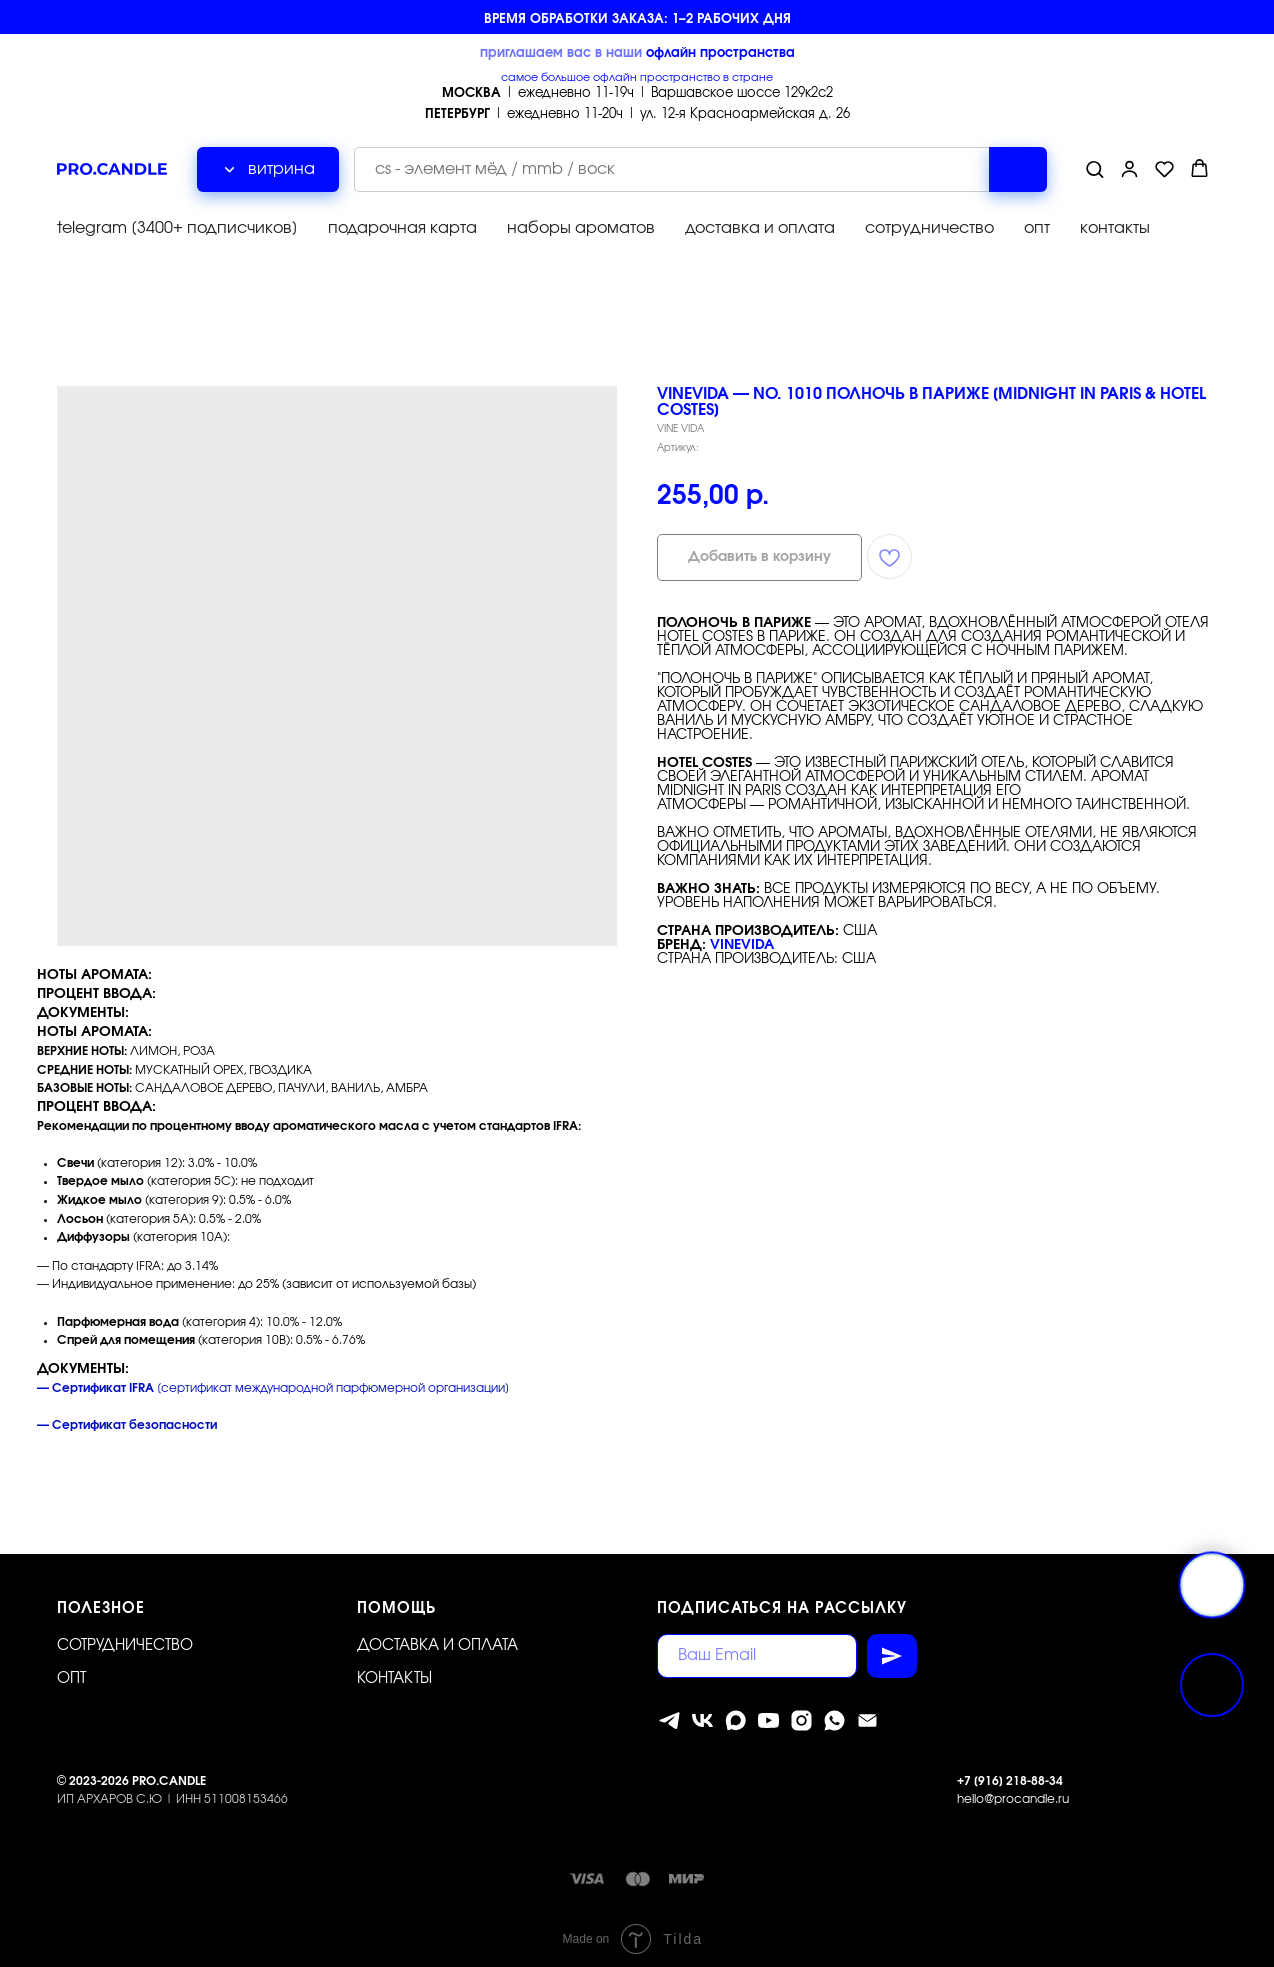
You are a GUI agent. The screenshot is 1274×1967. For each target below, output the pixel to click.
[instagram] (801, 1713)
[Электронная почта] (867, 1713)
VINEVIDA (742, 939)
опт (1037, 225)
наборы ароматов (581, 225)
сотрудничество (929, 225)
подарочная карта (402, 225)
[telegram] (669, 1713)
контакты (1115, 225)
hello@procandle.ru (1013, 1792)
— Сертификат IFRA (95, 1381)
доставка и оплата (760, 225)
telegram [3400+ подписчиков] (177, 225)
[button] (1094, 165)
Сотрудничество (125, 1638)
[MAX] (735, 1713)
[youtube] (768, 1713)
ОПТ (71, 1671)
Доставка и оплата (437, 1638)
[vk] (702, 1713)
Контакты (394, 1671)
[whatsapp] (834, 1713)
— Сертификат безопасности (127, 1418)
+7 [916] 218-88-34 (1010, 1774)
